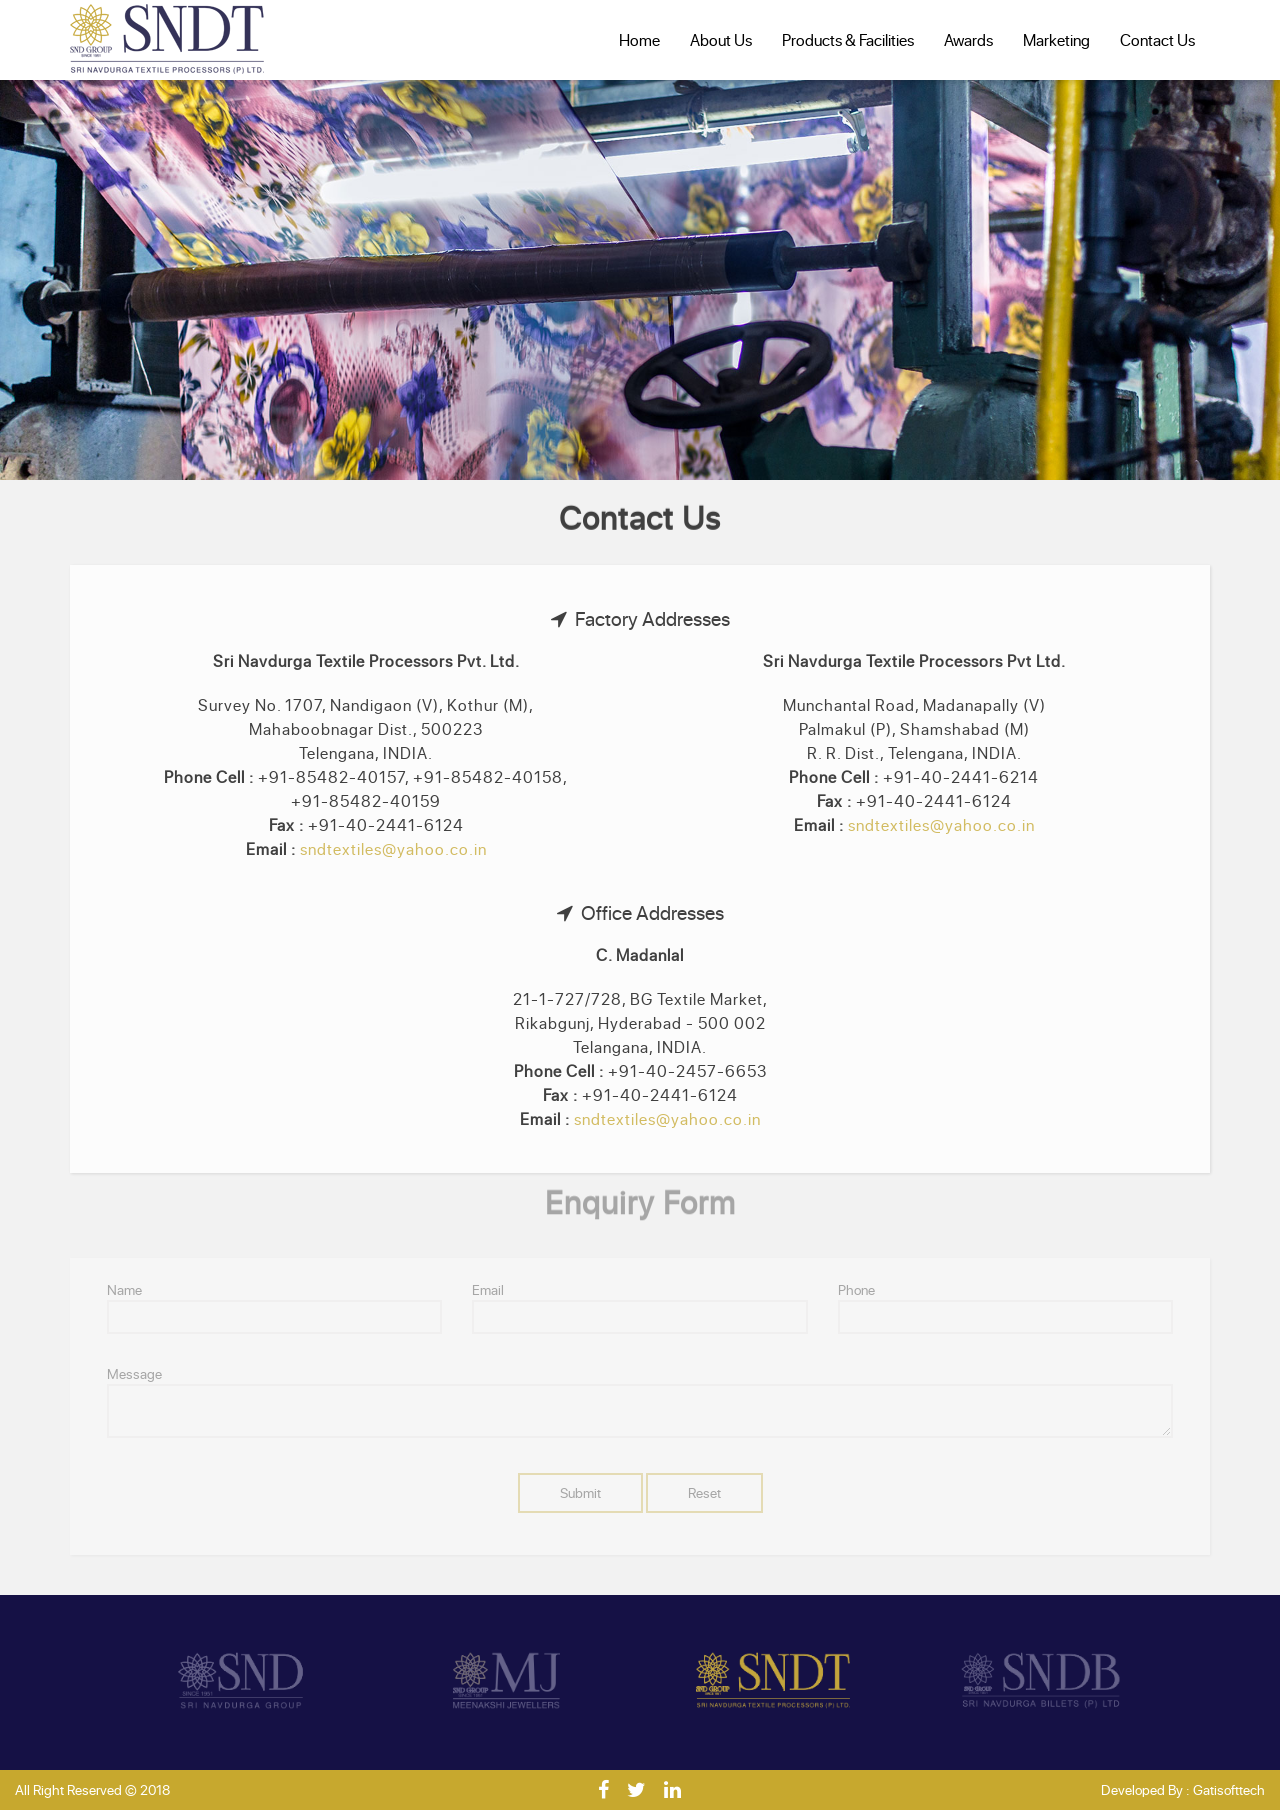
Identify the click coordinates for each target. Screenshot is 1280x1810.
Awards (968, 39)
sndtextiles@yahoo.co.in (393, 848)
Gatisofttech (1229, 1789)
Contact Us (1157, 39)
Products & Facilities (848, 39)
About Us (721, 39)
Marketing (1056, 39)
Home (639, 39)
